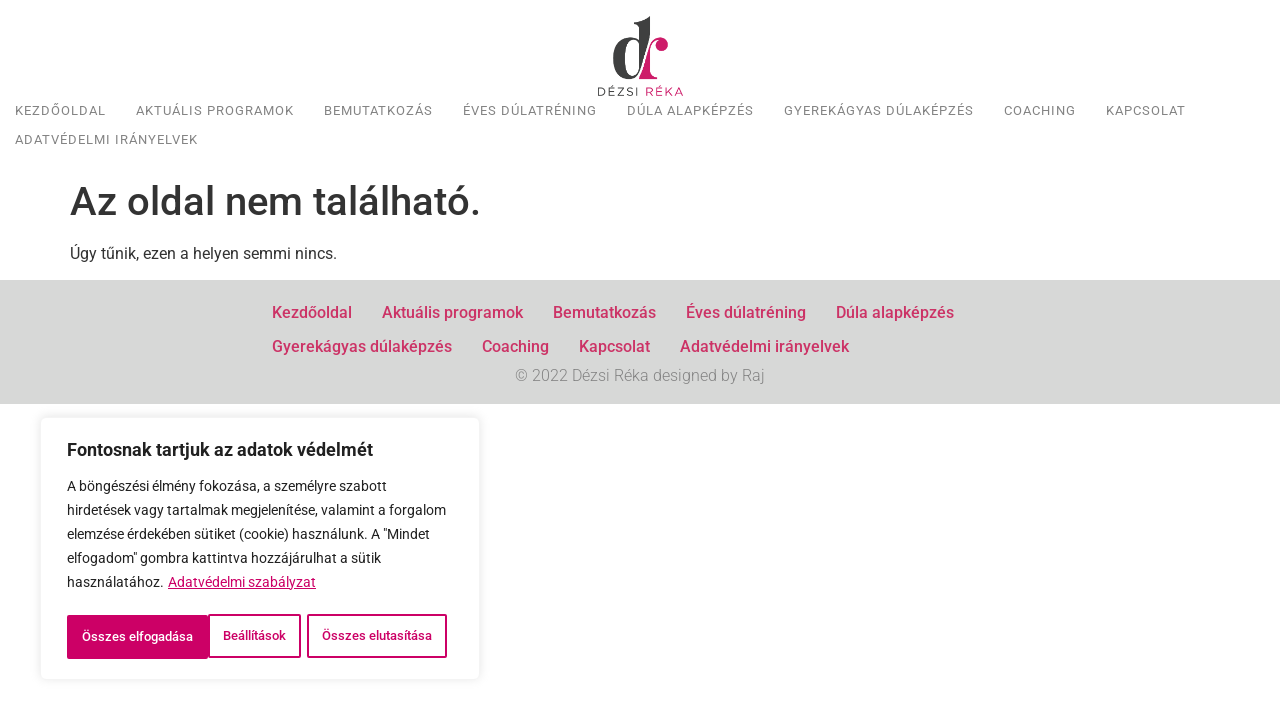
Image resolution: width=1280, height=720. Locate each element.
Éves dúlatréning (530, 110)
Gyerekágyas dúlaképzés (879, 110)
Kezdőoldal (60, 110)
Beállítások (147, 593)
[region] (260, 529)
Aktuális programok (215, 110)
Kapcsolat (1146, 110)
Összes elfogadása (260, 637)
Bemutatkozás (378, 110)
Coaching (1040, 110)
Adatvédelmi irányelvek (106, 139)
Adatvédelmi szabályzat (242, 543)
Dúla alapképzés (690, 110)
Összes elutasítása (340, 593)
